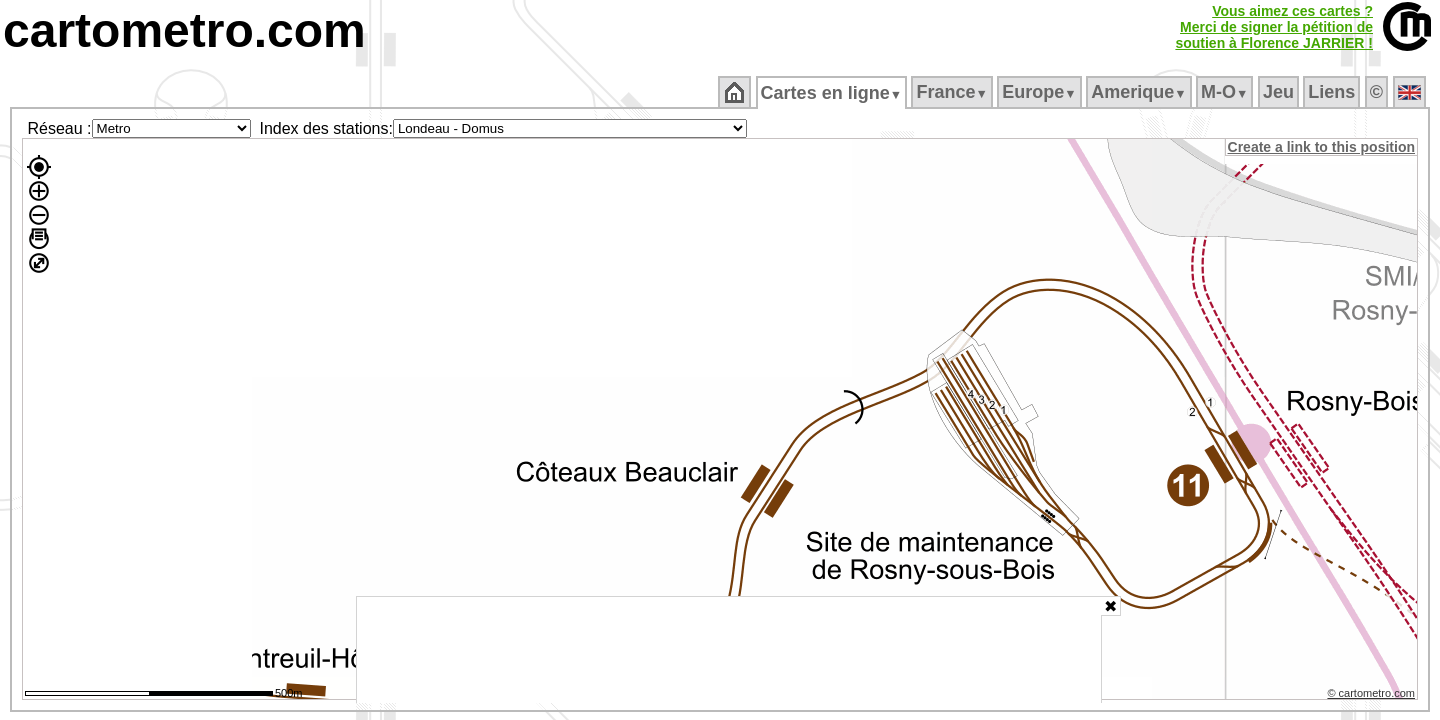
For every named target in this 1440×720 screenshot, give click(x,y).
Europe (1041, 92)
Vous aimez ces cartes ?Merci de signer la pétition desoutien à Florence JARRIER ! (1274, 27)
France (953, 92)
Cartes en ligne (832, 93)
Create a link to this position (1322, 147)
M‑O (1226, 92)
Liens (1333, 92)
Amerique (1140, 92)
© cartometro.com (1373, 696)
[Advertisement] (729, 650)
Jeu (1279, 92)
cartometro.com (184, 30)
